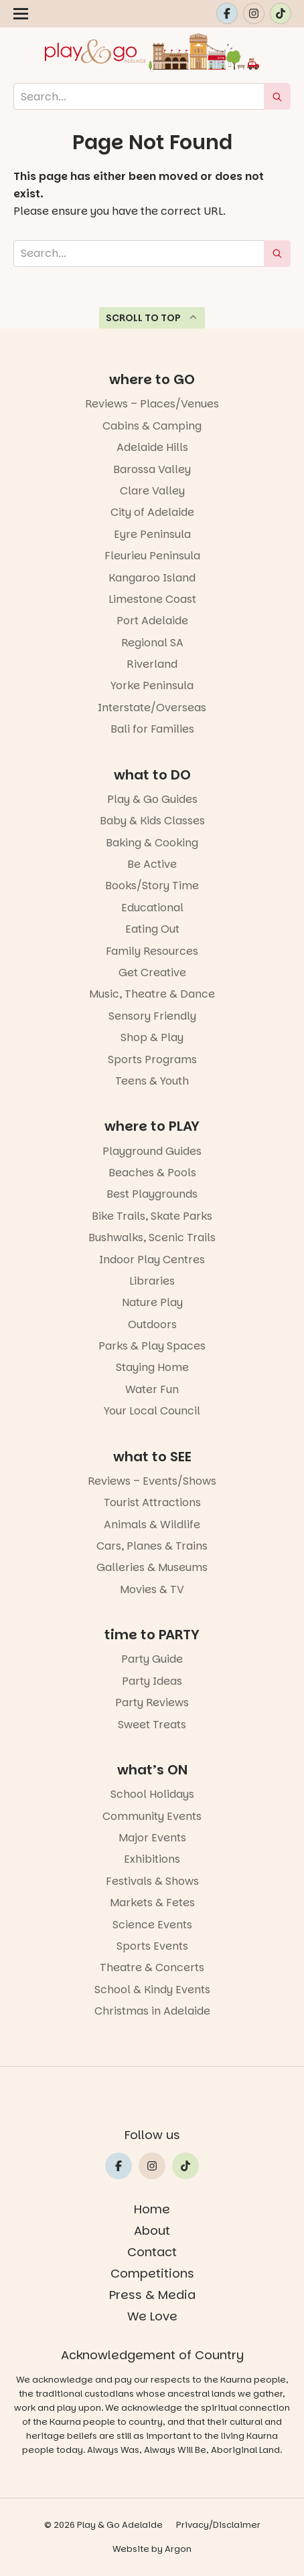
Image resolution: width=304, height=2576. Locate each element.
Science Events (152, 1924)
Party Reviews (152, 1702)
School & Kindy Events (152, 1989)
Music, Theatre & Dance (152, 994)
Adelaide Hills (152, 447)
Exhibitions (152, 1859)
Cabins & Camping (152, 426)
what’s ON (152, 1769)
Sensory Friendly (152, 1016)
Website (130, 2549)
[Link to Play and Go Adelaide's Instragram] (254, 13)
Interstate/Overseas (152, 707)
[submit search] (277, 96)
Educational (152, 907)
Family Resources (152, 951)
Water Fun (152, 1389)
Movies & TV (152, 1589)
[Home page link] (152, 51)
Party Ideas (152, 1681)
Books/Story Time (152, 885)
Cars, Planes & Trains (152, 1546)
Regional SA (152, 642)
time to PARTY (152, 1634)
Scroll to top (152, 318)
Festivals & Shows (152, 1881)
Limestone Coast (152, 599)
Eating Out (152, 929)
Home (152, 2209)
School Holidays (152, 1794)
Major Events (152, 1837)
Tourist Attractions (152, 1502)
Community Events (152, 1816)
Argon (178, 2549)
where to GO (152, 379)
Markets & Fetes (152, 1902)
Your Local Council (152, 1410)
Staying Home (152, 1367)
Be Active (152, 864)
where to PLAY (152, 1126)
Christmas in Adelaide (152, 2011)
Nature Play (152, 1302)
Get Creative (152, 972)
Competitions (152, 2273)
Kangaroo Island (152, 577)
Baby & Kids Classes (152, 820)
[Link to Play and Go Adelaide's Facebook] (227, 13)
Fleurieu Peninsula (152, 555)
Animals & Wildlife (152, 1524)
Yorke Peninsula (152, 685)
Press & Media (152, 2294)
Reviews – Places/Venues (152, 403)
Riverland (152, 664)
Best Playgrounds (152, 1194)
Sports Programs (152, 1059)
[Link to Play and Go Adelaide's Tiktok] (281, 13)
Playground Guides (152, 1151)
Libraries (152, 1281)
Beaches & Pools (152, 1172)
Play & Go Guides (152, 799)
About (152, 2230)
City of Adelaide (152, 512)
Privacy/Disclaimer (218, 2524)
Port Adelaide (152, 620)
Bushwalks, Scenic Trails (152, 1237)
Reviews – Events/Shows (152, 1481)
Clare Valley (152, 490)
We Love (152, 2316)
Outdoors (152, 1324)
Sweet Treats (152, 1724)
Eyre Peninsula (152, 534)
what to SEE (152, 1456)
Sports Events (152, 1946)
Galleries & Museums (152, 1567)
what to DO (152, 774)
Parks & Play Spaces (152, 1346)
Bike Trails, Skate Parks (152, 1216)
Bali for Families (152, 729)
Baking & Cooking (152, 842)
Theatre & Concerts (152, 1967)
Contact (152, 2251)
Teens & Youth (152, 1081)
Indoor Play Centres (152, 1259)
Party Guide (152, 1659)
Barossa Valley (152, 469)
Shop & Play (152, 1037)
